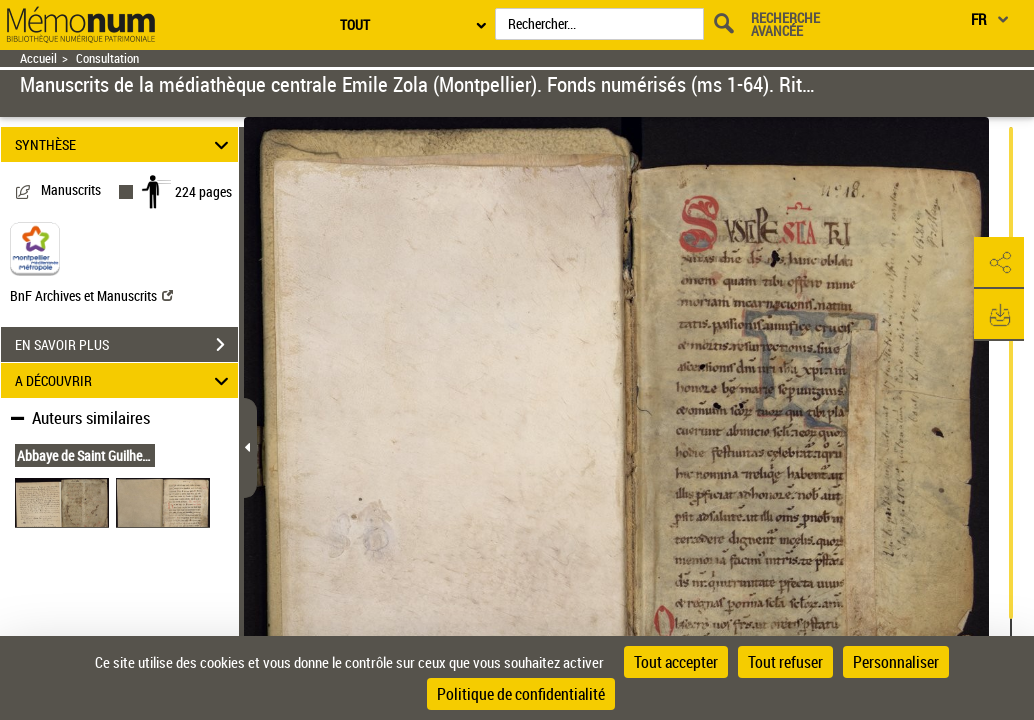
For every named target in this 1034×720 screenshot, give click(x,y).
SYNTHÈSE (124, 144)
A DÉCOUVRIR (124, 380)
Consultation (107, 58)
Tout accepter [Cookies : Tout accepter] (676, 662)
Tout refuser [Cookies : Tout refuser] (785, 662)
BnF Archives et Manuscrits (91, 295)
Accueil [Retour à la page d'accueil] (38, 58)
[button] (999, 263)
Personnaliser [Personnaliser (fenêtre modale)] (896, 662)
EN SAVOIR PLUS (126, 345)
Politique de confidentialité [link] (521, 694)
